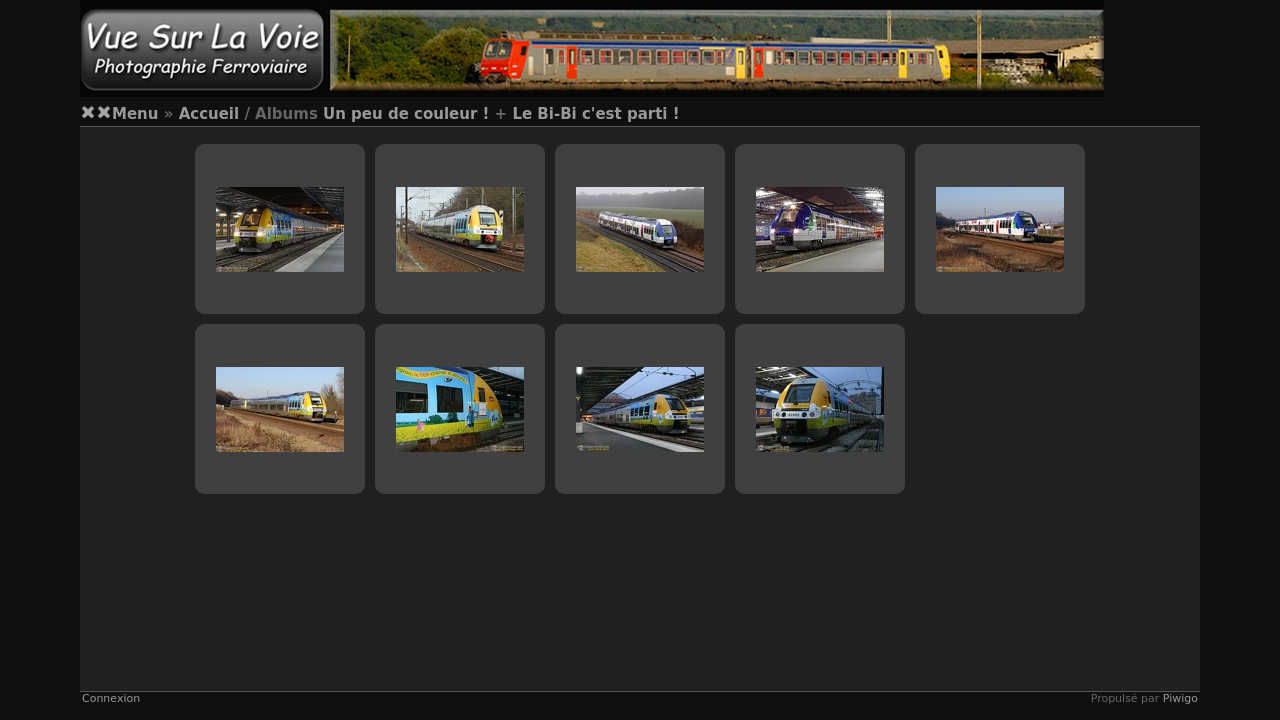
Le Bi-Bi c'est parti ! (595, 114)
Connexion (111, 698)
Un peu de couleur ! (406, 114)
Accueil (209, 114)
